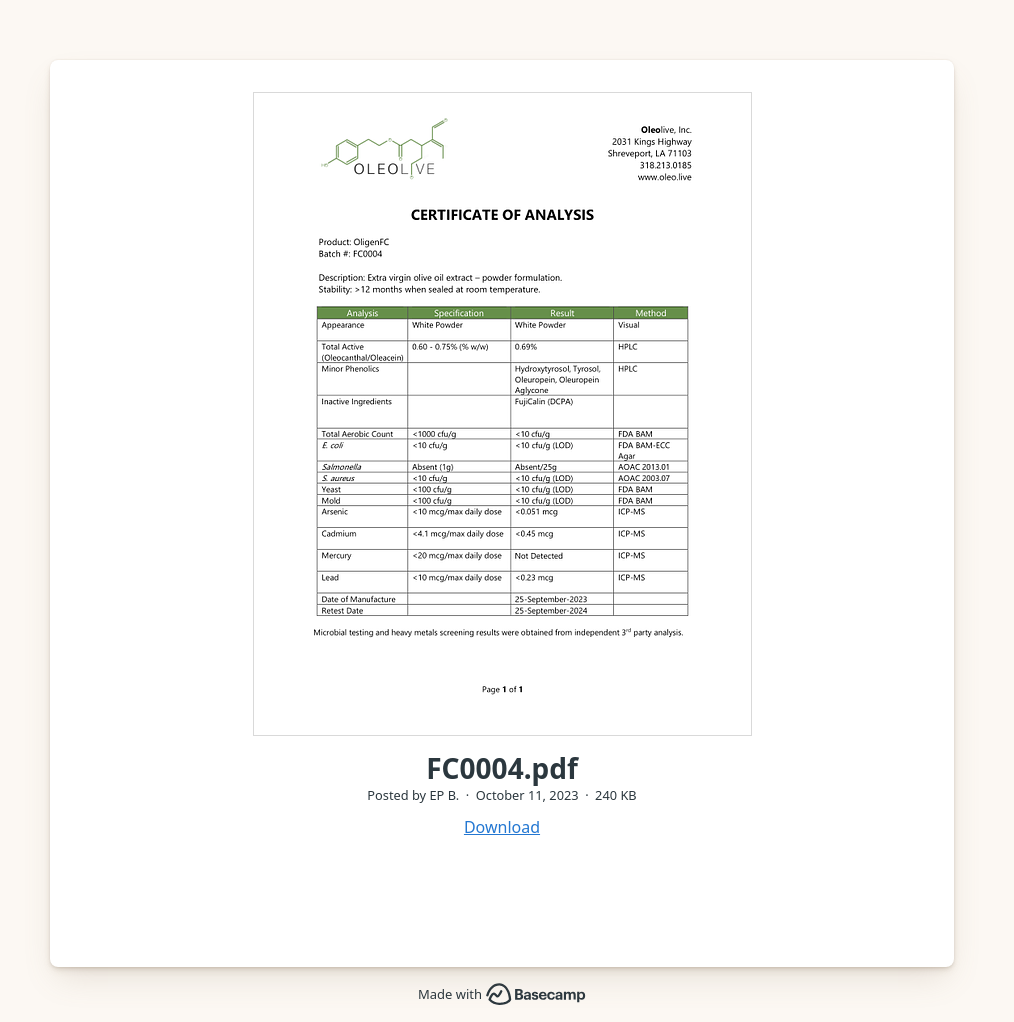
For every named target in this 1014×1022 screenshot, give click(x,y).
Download (502, 827)
